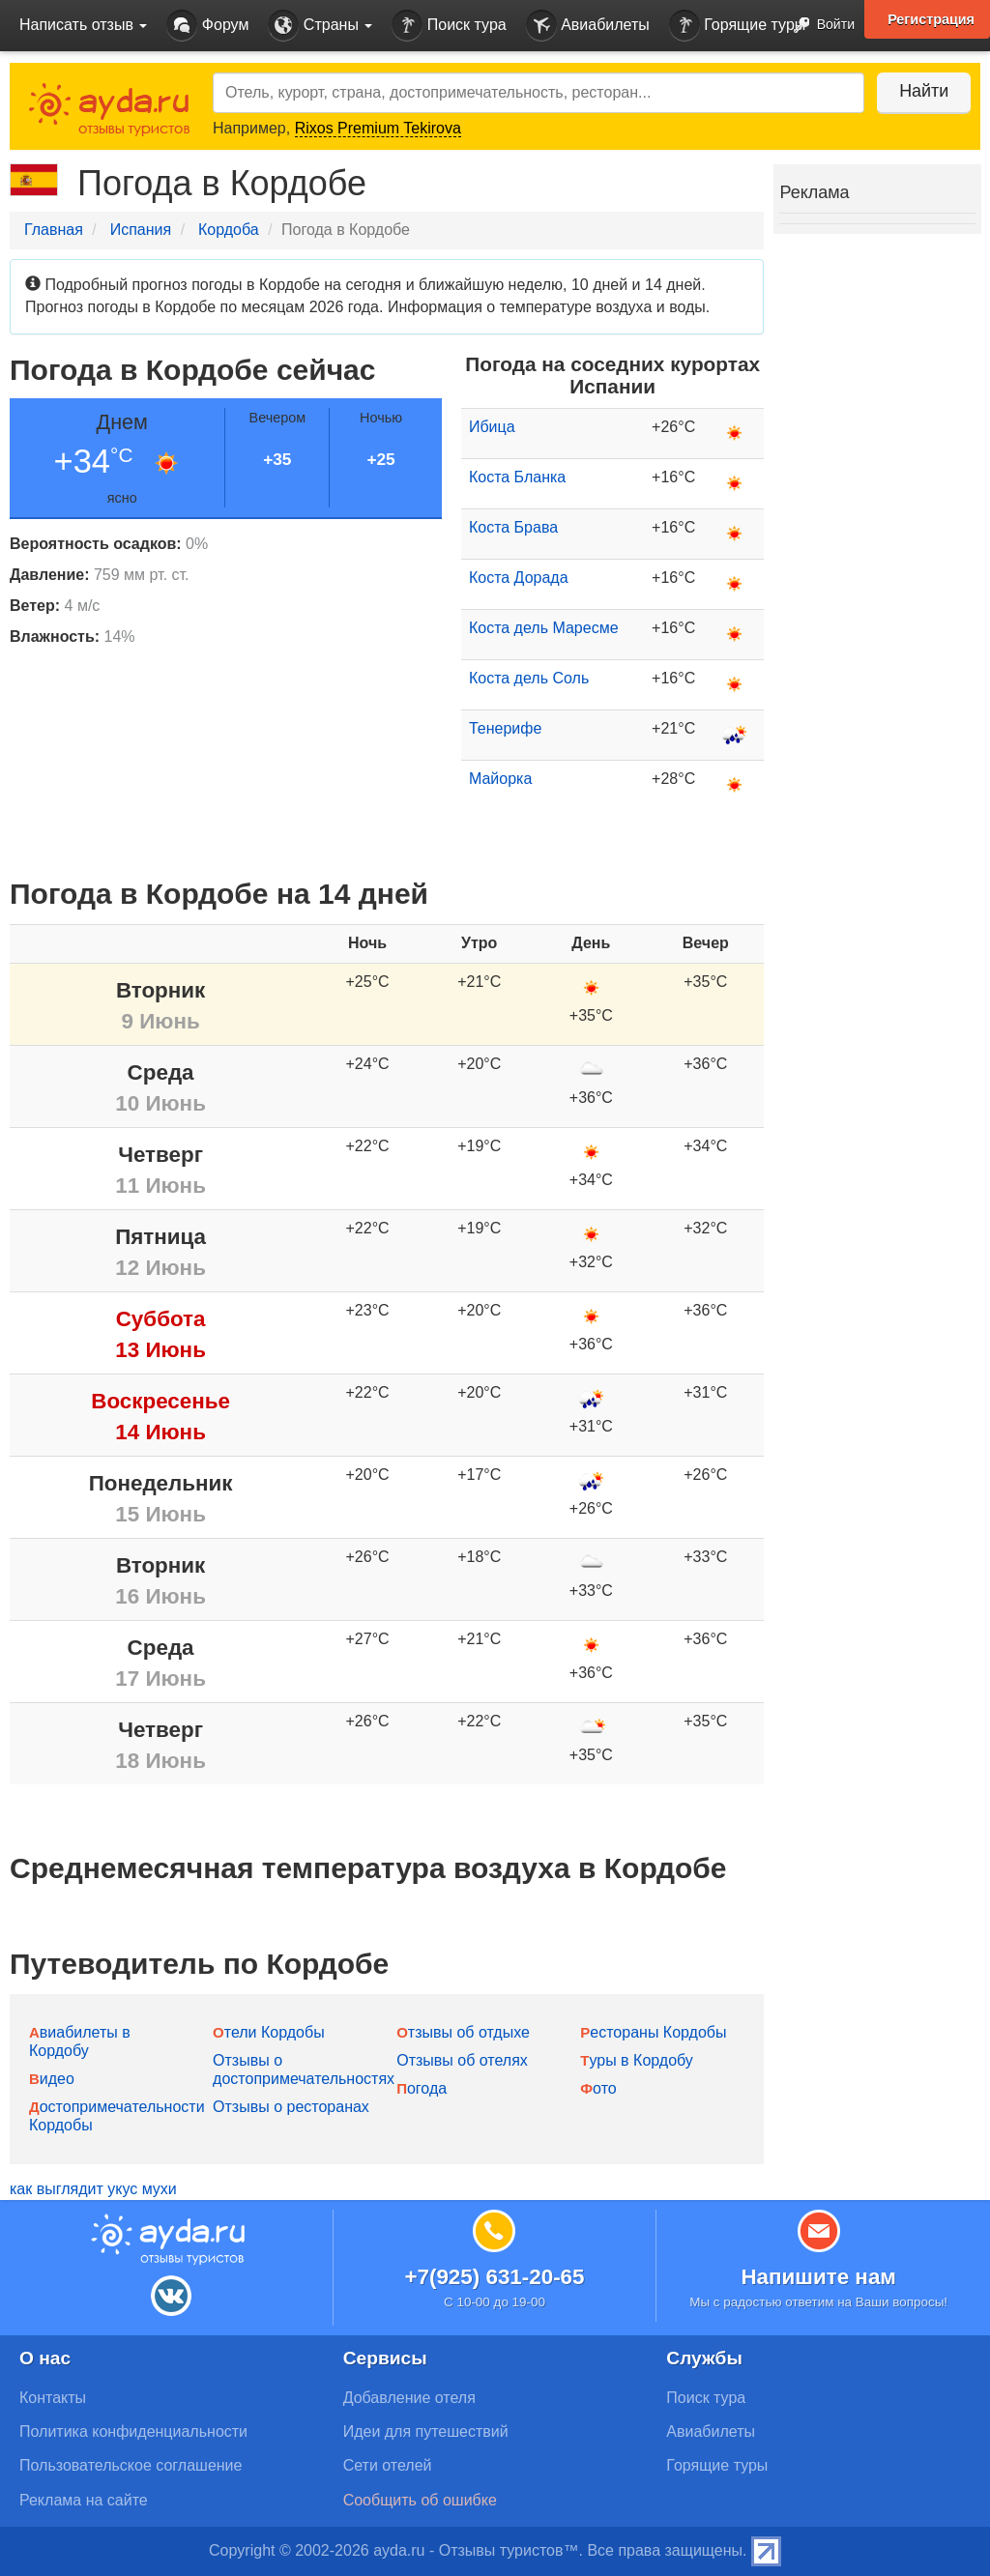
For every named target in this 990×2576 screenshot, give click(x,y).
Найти (921, 91)
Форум (207, 26)
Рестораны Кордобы (653, 2032)
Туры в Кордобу (636, 2060)
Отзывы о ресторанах (291, 2106)
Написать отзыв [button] (83, 24)
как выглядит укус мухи (93, 2189)
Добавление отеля (409, 2397)
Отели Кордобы (269, 2032)
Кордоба (228, 229)
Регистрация (931, 19)
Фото (598, 2088)
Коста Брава (513, 527)
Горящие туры (737, 26)
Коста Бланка (517, 477)
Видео (51, 2078)
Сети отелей (387, 2465)
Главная (53, 229)
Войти (818, 26)
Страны (320, 26)
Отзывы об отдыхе (463, 2032)
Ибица (492, 427)
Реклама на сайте (83, 2500)
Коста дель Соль (529, 678)
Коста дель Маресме (544, 628)
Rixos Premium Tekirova (378, 128)
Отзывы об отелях (462, 2060)
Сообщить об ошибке (420, 2500)
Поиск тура (449, 26)
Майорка (500, 778)
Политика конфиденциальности (133, 2431)
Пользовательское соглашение (130, 2465)
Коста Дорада (518, 577)
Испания (141, 229)
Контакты (52, 2397)
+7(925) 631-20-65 (494, 2277)
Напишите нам (818, 2277)
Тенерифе (505, 728)
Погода (421, 2088)
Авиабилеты (588, 26)
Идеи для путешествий (426, 2431)
